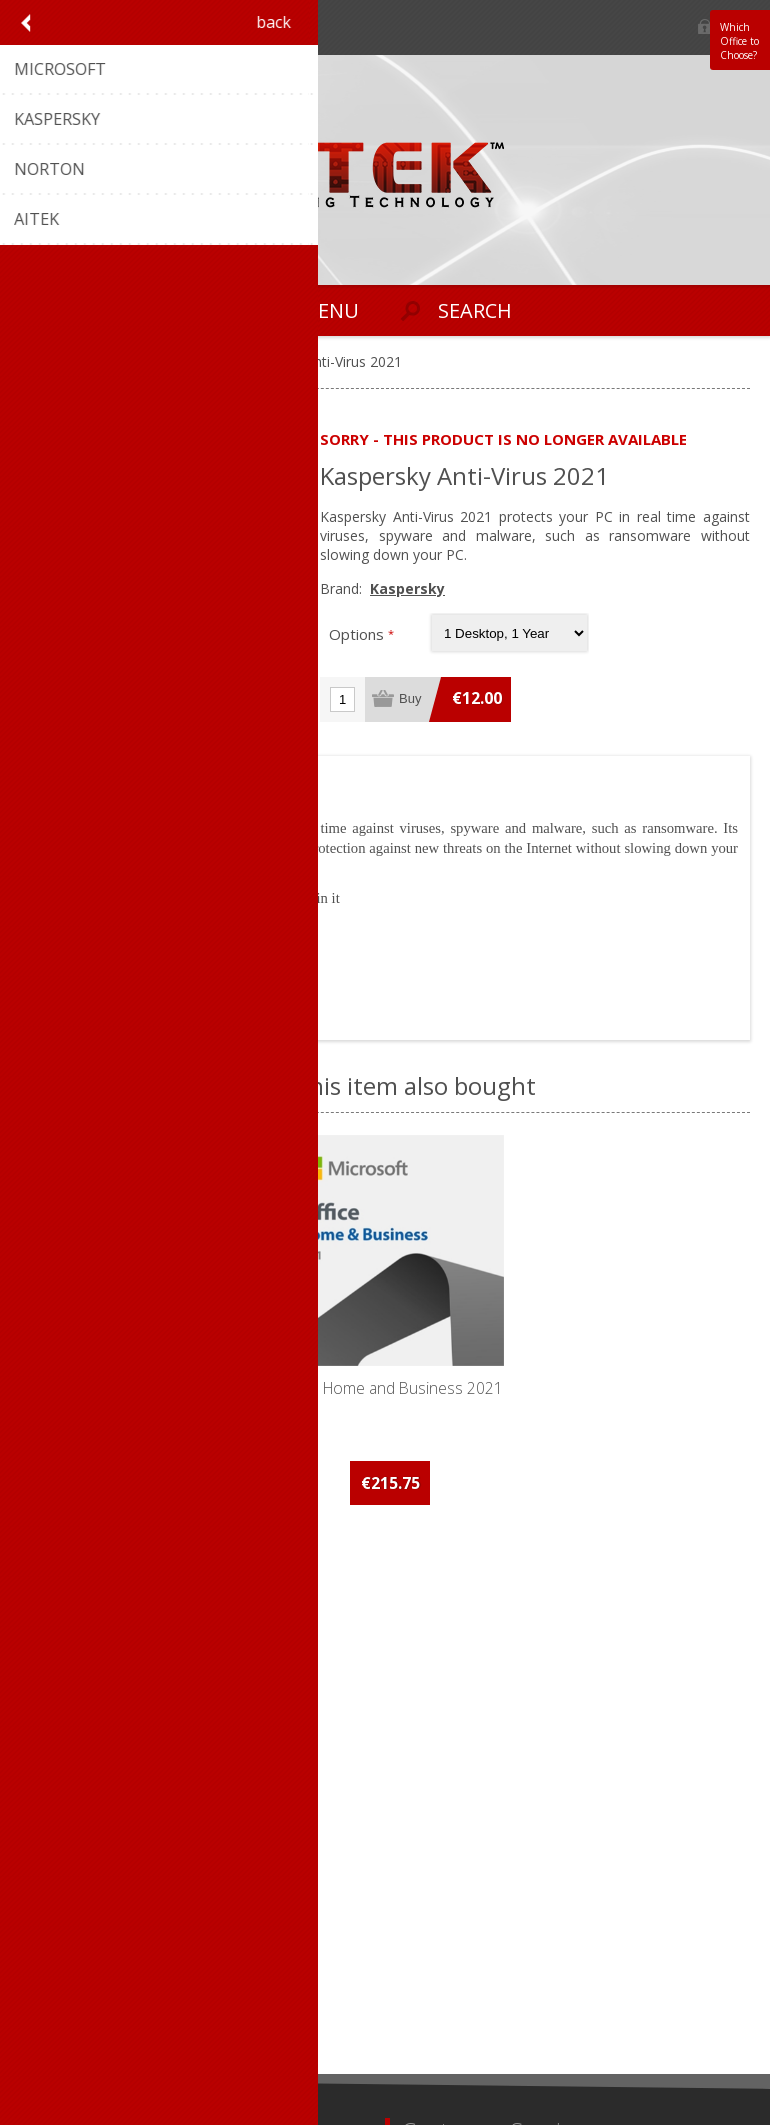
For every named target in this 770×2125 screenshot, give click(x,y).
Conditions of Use (86, 1763)
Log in (705, 27)
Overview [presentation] (74, 775)
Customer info (74, 1892)
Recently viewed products (485, 1925)
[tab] (74, 776)
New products (448, 1892)
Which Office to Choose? (739, 41)
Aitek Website (447, 1763)
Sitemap (429, 1796)
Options (358, 634)
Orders (50, 1925)
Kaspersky (407, 588)
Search (425, 1958)
